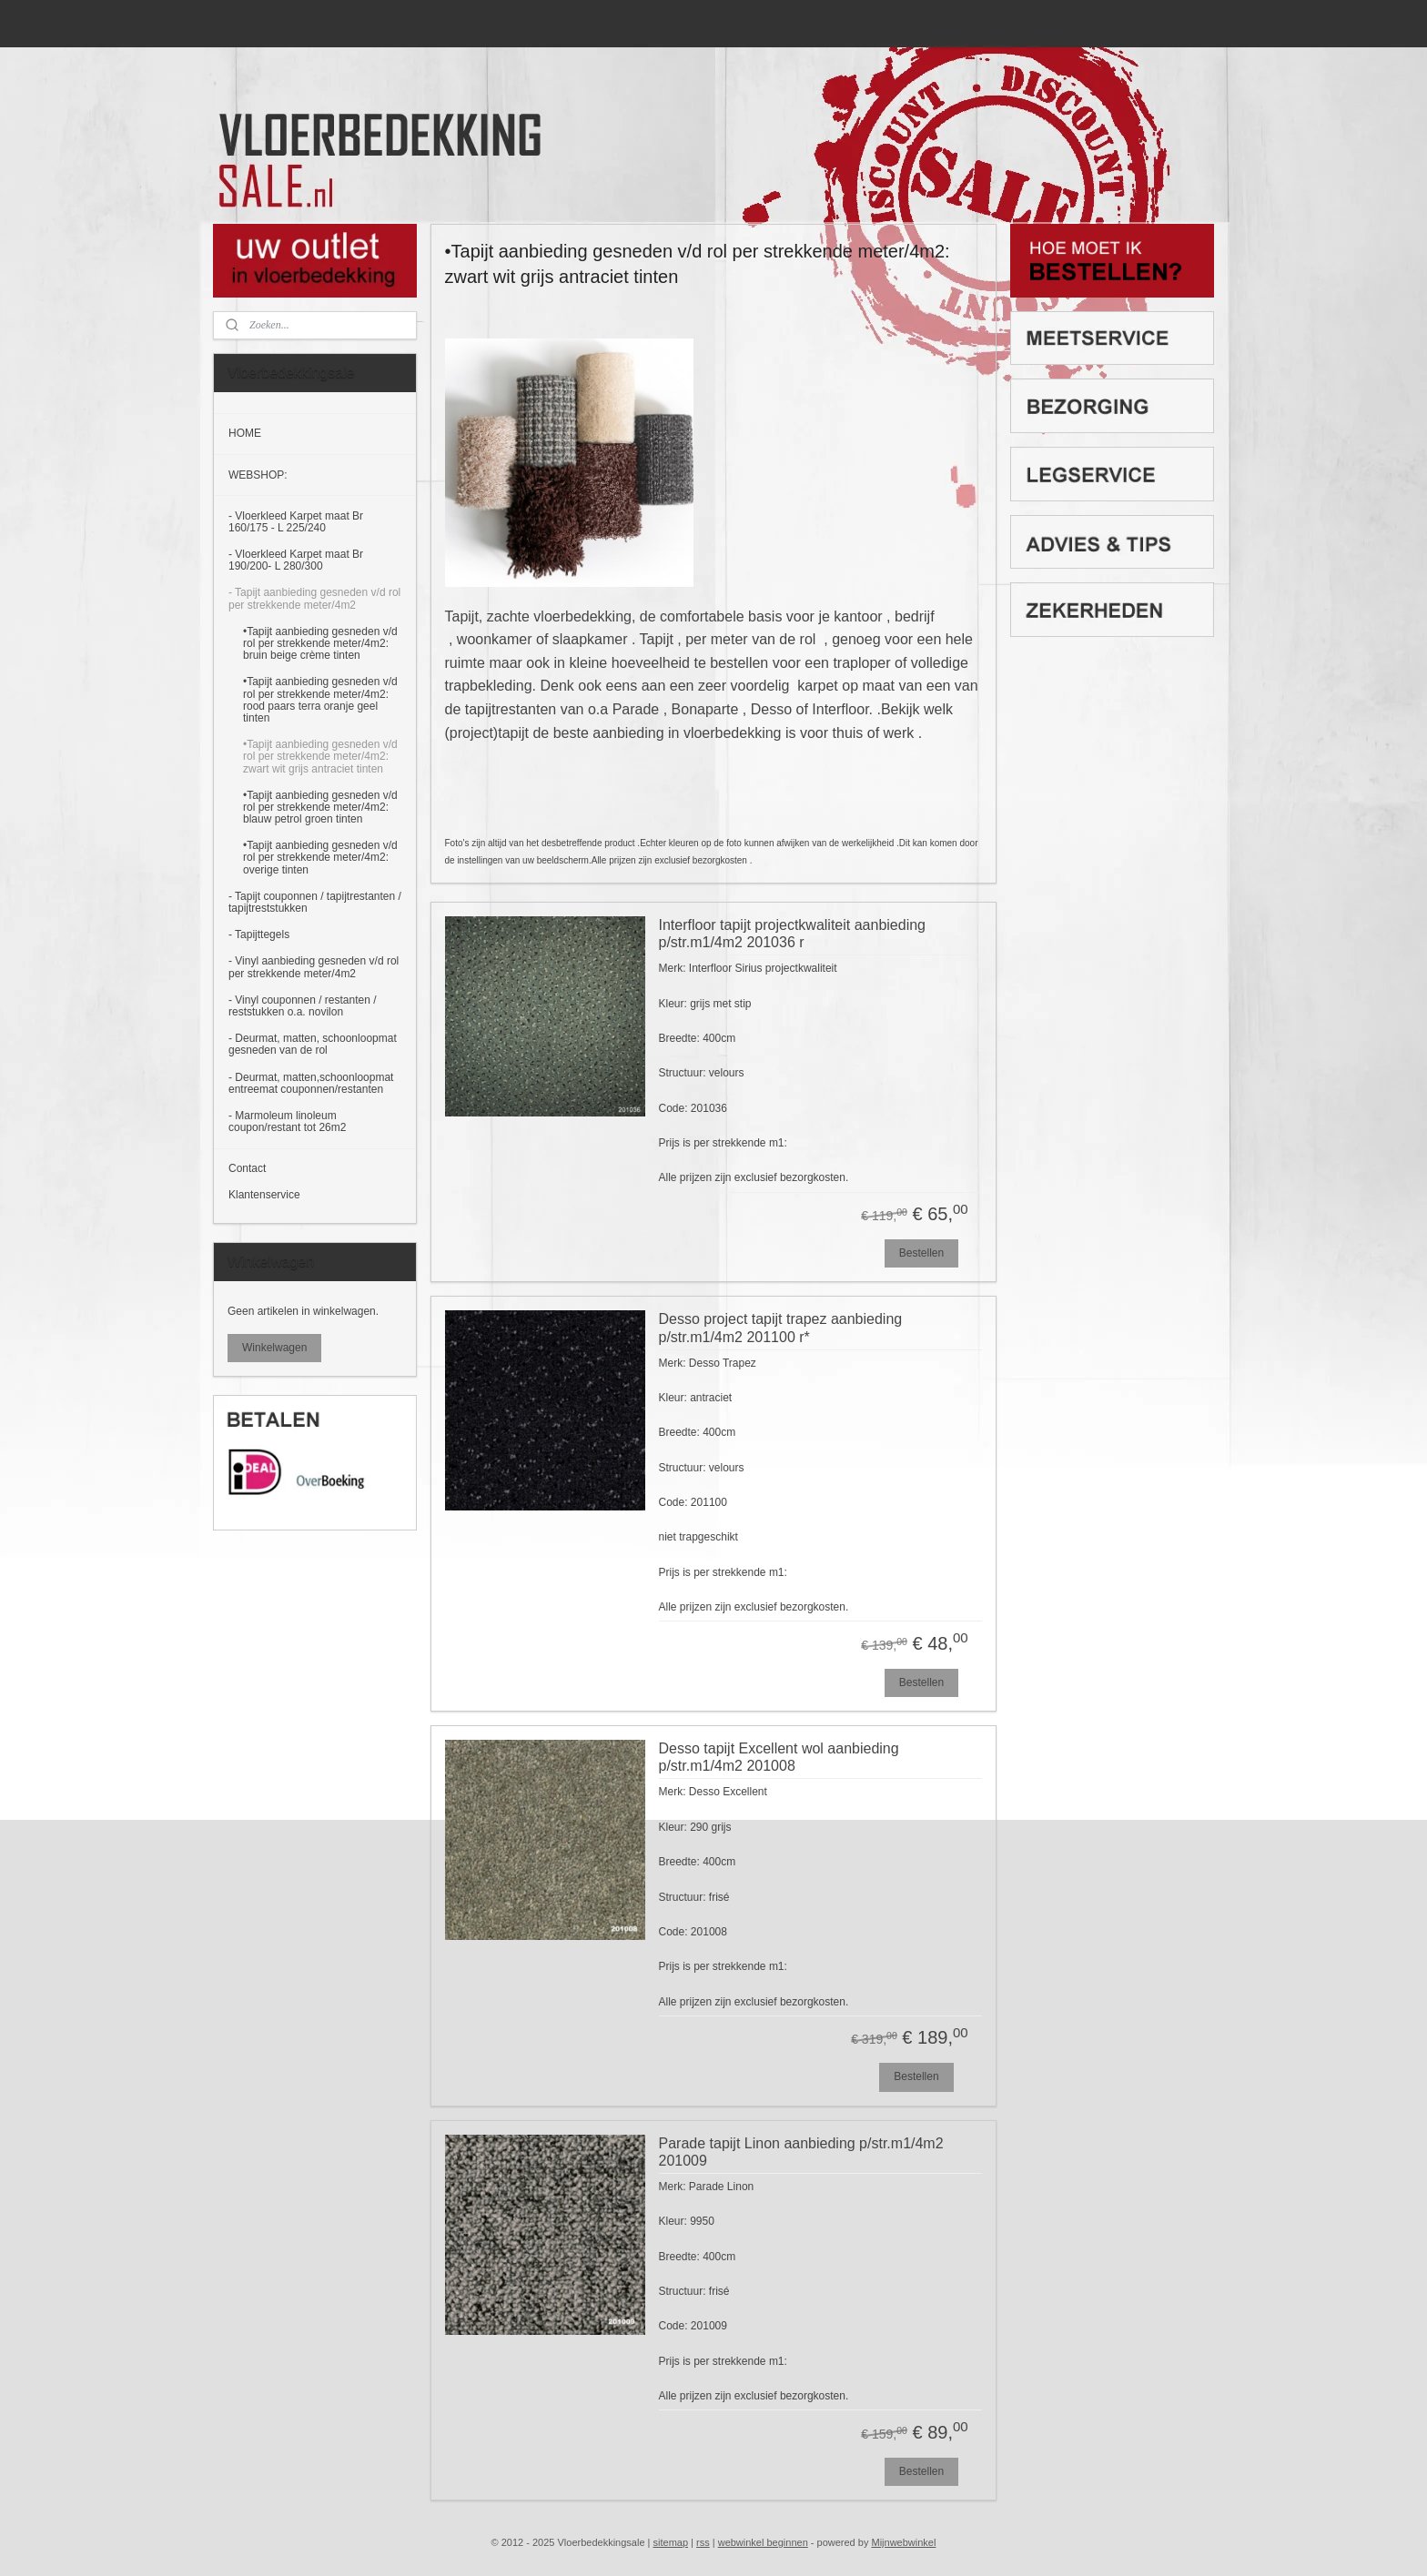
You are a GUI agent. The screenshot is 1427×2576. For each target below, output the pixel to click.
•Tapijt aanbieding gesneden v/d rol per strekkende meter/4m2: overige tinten (320, 857)
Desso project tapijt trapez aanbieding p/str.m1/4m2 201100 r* (781, 1327)
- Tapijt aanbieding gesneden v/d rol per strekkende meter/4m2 (314, 598)
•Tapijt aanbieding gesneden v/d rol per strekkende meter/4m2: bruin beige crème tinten (320, 643)
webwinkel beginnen (763, 2542)
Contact (247, 1168)
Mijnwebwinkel (903, 2542)
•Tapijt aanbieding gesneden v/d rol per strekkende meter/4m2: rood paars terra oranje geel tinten (320, 699)
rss (703, 2542)
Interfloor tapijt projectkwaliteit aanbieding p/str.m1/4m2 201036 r (792, 933)
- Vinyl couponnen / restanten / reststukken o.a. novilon (302, 1006)
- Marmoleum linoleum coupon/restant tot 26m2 (287, 1121)
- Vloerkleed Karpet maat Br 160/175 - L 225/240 (295, 522)
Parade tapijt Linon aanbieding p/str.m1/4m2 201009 (801, 2152)
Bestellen (921, 1253)
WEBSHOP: (258, 475)
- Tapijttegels (258, 934)
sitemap (671, 2542)
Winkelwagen (274, 1347)
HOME (244, 433)
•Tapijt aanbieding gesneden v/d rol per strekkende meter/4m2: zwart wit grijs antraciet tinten (320, 756)
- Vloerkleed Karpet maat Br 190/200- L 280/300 (295, 560)
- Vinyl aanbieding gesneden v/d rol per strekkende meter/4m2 (313, 967)
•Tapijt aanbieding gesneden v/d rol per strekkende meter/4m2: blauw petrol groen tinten (320, 807)
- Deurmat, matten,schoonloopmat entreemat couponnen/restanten (310, 1083)
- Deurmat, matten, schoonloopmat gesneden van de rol (312, 1044)
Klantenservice (264, 1194)
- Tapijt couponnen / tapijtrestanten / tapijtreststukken (314, 902)
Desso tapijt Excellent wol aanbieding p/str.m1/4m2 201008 (779, 1757)
